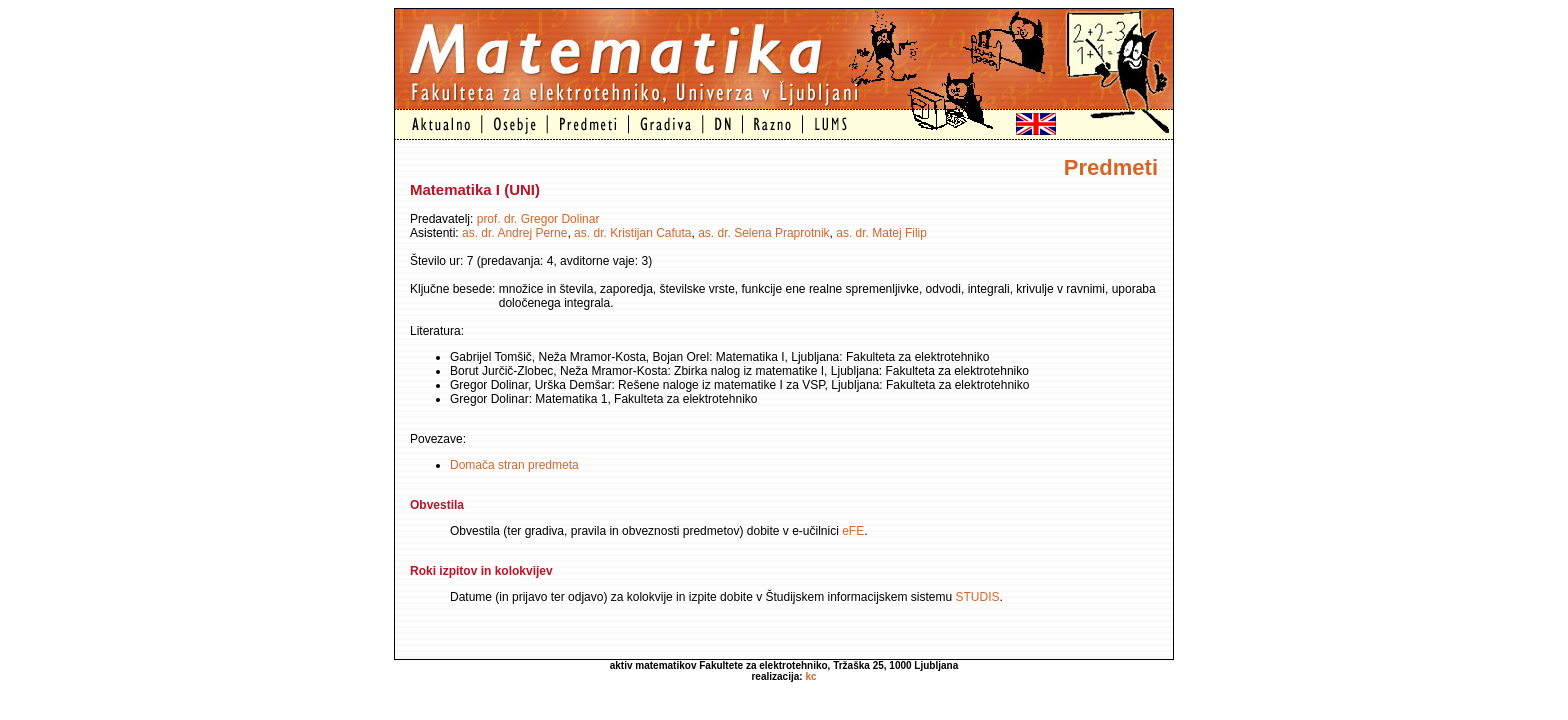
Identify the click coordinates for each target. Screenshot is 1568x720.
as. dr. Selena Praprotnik (763, 233)
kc (810, 676)
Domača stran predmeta (514, 465)
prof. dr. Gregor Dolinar (538, 219)
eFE (853, 531)
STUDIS (978, 597)
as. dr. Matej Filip (881, 233)
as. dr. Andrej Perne (514, 233)
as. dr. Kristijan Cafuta (632, 233)
